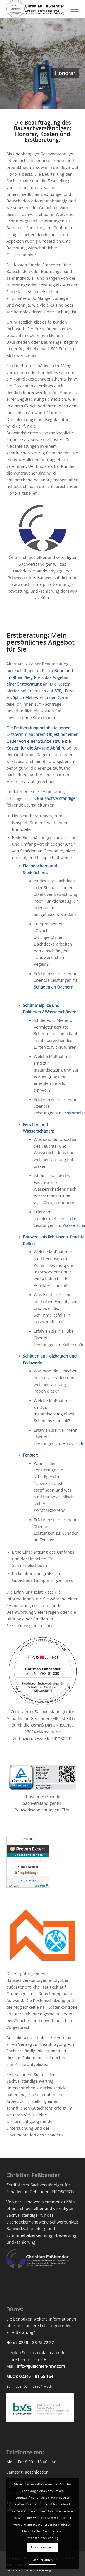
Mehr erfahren (42, 2560)
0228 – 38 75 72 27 (36, 2342)
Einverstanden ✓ (42, 2547)
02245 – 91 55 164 (36, 2376)
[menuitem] (72, 9)
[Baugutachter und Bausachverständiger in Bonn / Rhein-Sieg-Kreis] (35, 9)
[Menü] (72, 9)
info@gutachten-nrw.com (41, 2366)
